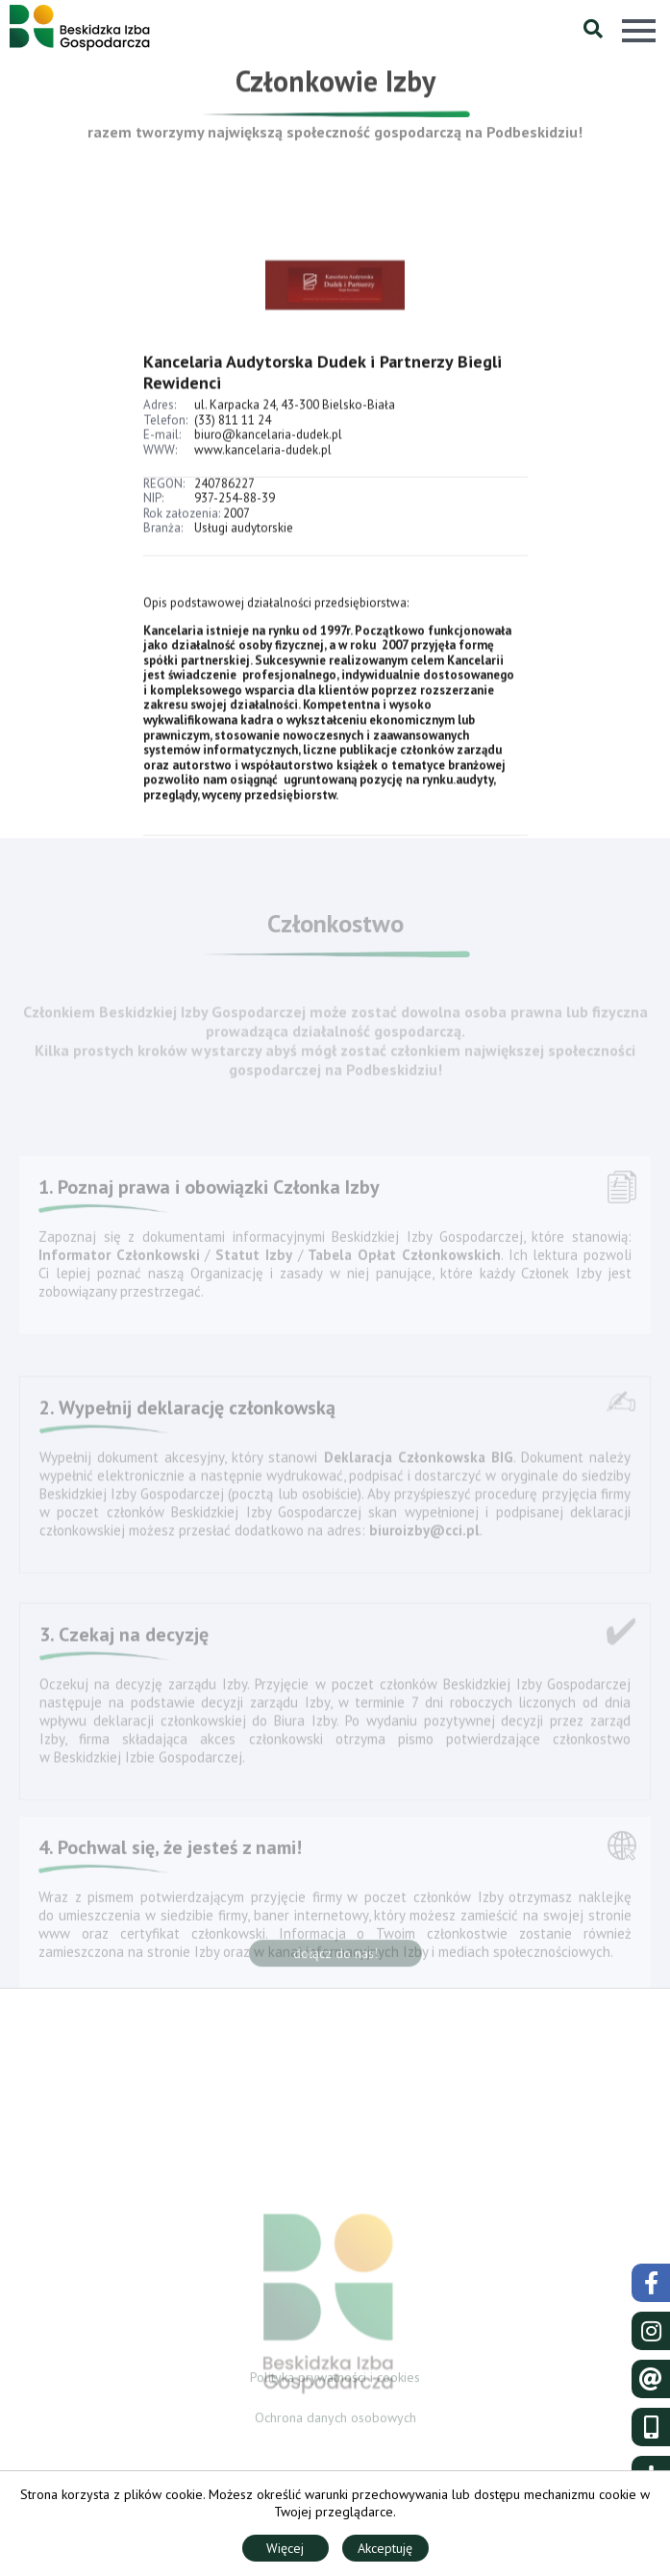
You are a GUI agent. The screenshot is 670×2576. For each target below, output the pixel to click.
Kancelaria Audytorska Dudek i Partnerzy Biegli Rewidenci (322, 387)
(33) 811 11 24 (232, 436)
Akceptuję (385, 2548)
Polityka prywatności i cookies (335, 2381)
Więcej (285, 2548)
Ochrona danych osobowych (335, 2422)
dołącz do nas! (335, 1958)
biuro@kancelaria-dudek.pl (268, 450)
